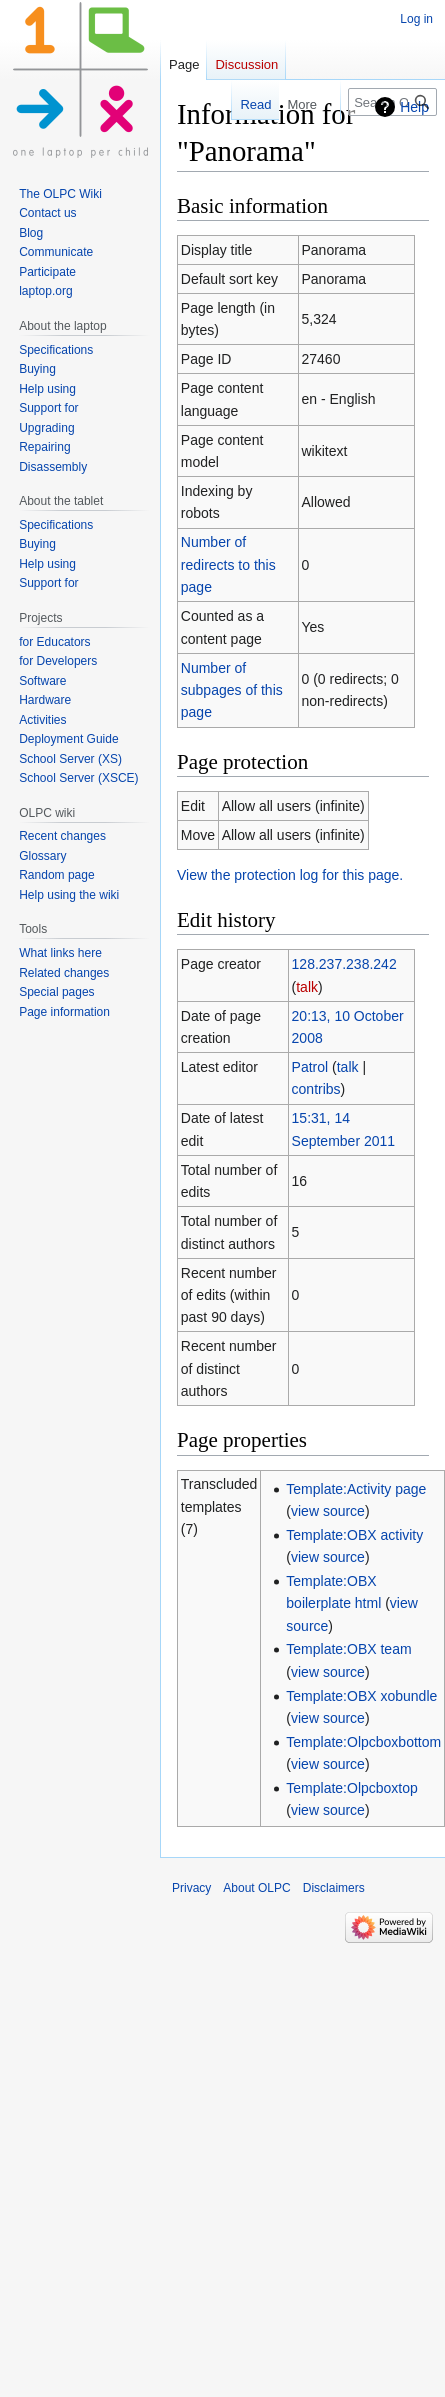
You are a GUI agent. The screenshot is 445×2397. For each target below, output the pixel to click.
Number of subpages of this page (232, 690)
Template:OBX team (348, 1649)
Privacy (191, 1888)
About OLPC (256, 1888)
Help (414, 107)
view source (328, 1511)
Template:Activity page (356, 1489)
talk (307, 987)
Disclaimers (334, 1888)
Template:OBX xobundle (361, 1696)
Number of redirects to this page (228, 564)
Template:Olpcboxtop (352, 1788)
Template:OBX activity (354, 1535)
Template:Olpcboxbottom (363, 1742)
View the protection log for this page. (290, 875)
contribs (316, 1089)
